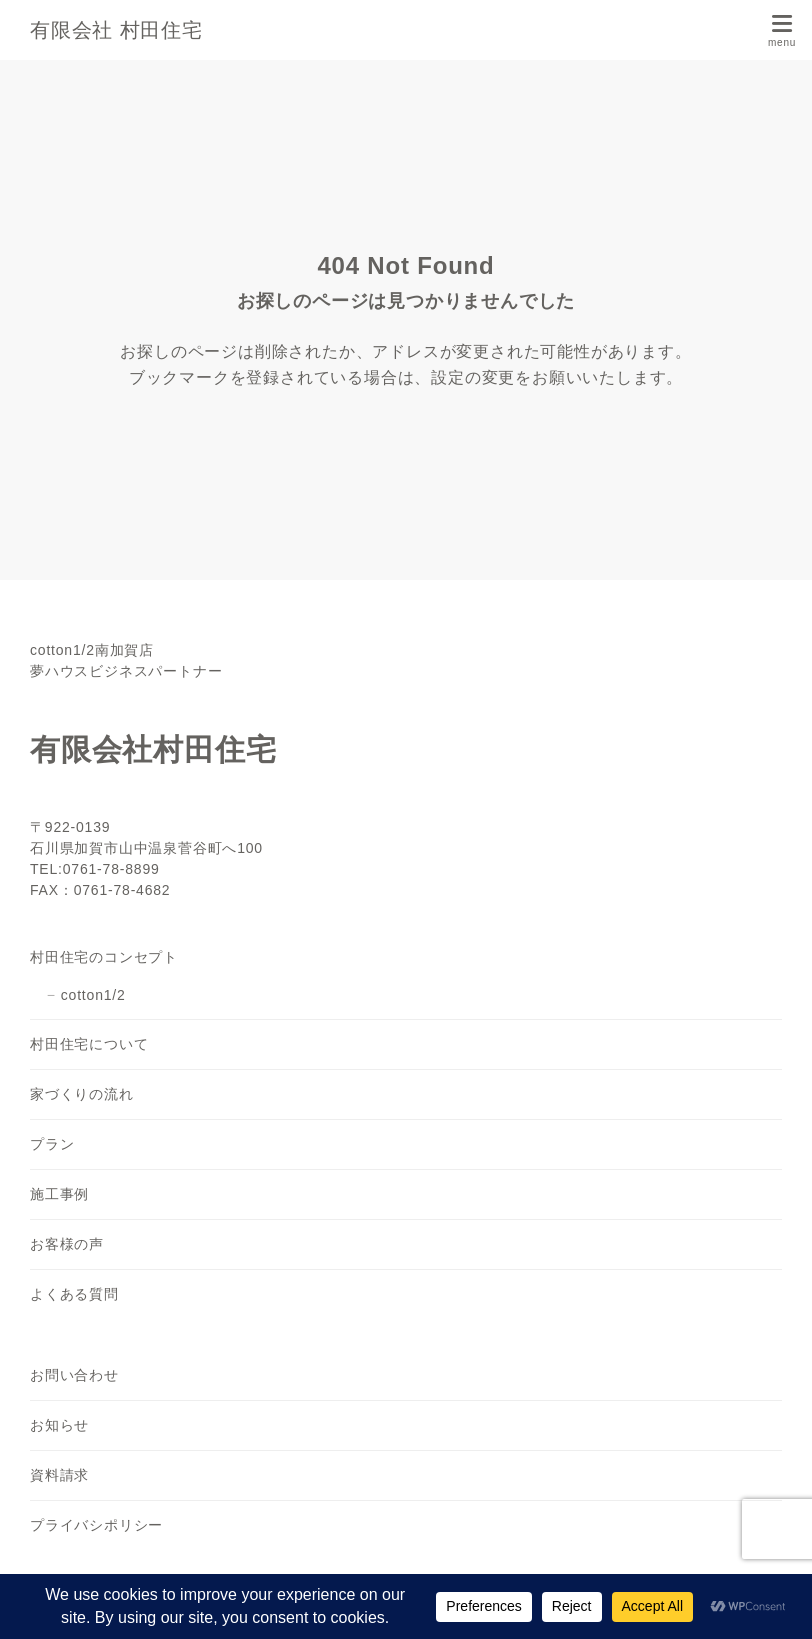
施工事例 (59, 1194)
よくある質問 (74, 1294)
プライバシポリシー (96, 1525)
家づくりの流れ (82, 1094)
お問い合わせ (74, 1375)
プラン (52, 1144)
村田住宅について (89, 1044)
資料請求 (59, 1475)
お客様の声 (67, 1244)
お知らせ (59, 1425)
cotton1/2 (93, 995)
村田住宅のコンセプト (104, 957)
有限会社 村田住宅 (116, 30)
